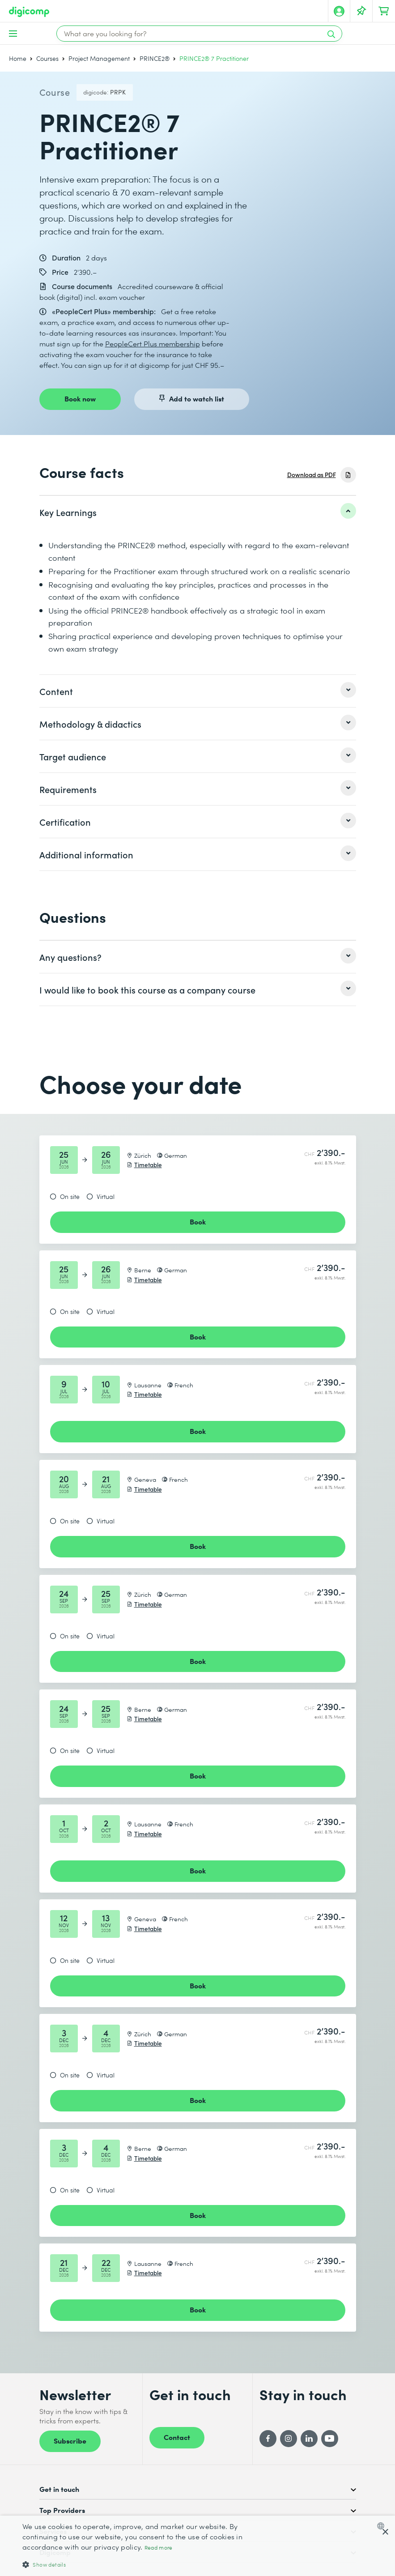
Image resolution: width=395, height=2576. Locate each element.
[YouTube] (329, 2438)
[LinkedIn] (309, 2438)
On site (70, 1197)
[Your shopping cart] (384, 11)
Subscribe (70, 2440)
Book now (80, 398)
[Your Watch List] (361, 11)
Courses (47, 58)
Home (17, 58)
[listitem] (197, 512)
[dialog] (197, 2546)
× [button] (385, 2532)
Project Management (99, 58)
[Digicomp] (29, 12)
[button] (134, 2564)
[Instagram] (288, 2438)
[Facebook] (267, 2438)
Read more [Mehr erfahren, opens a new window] (158, 2547)
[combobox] (382, 2525)
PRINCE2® (155, 58)
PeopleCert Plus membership (152, 343)
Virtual (106, 1197)
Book (198, 1221)
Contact (177, 2437)
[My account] (339, 11)
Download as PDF (311, 474)
